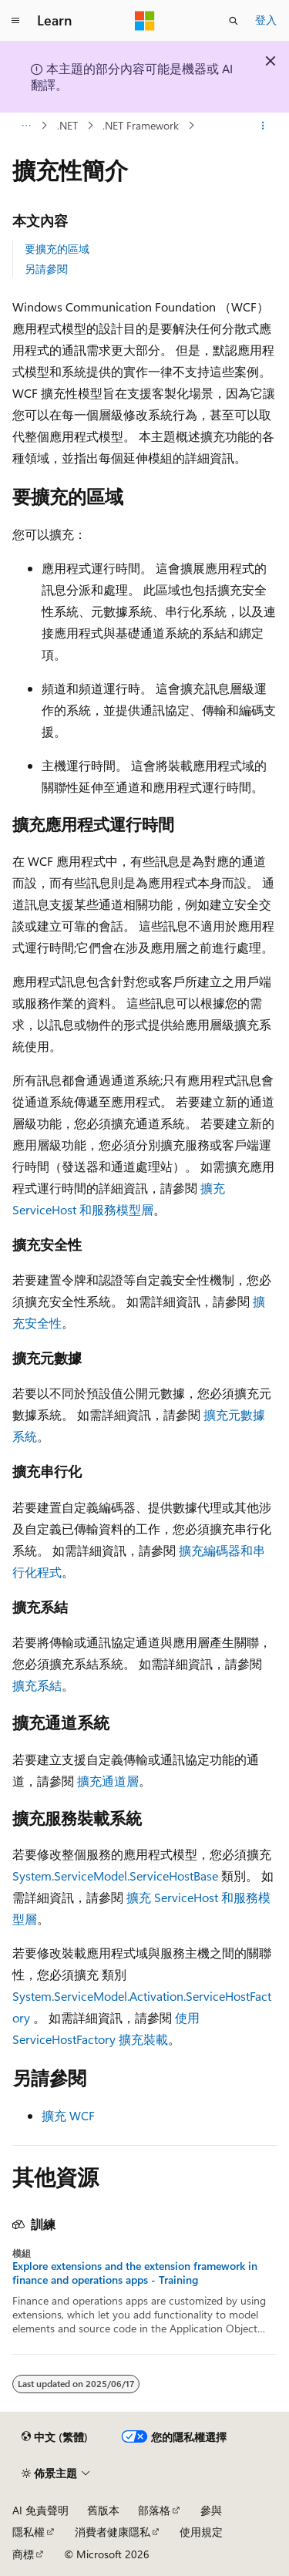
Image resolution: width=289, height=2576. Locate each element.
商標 (23, 2554)
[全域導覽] (15, 21)
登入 (266, 19)
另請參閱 (46, 268)
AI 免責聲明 (40, 2510)
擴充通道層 (108, 1781)
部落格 (154, 2510)
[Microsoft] (145, 21)
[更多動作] (263, 125)
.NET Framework (140, 125)
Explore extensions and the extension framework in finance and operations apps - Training (134, 2273)
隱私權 (28, 2531)
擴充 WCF (68, 2115)
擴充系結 (37, 1685)
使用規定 (201, 2531)
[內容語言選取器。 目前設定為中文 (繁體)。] (54, 2437)
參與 (211, 2510)
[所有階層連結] (25, 125)
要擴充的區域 (57, 248)
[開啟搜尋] (233, 21)
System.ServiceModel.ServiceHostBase (115, 1875)
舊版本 (103, 2510)
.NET (67, 125)
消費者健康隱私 (112, 2531)
